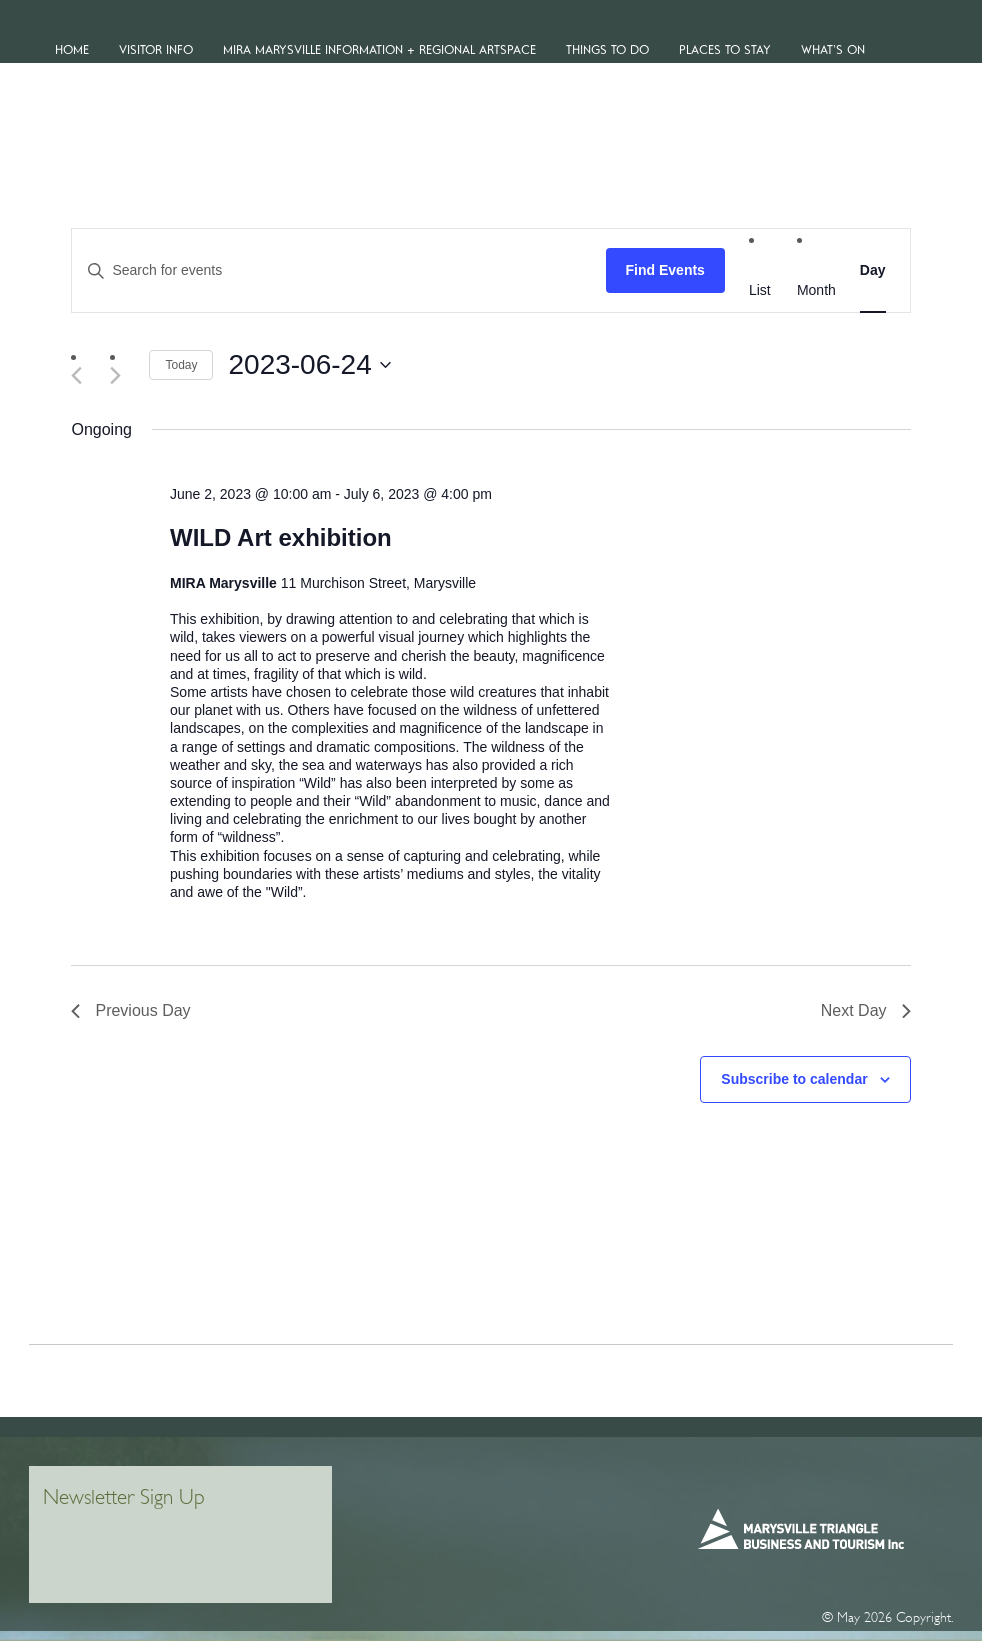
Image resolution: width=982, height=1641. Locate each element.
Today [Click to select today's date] (181, 365)
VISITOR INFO (156, 49)
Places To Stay (725, 49)
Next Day (866, 1010)
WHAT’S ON (833, 49)
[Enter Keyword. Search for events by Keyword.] (338, 270)
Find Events (665, 270)
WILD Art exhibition (281, 537)
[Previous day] (83, 375)
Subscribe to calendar (794, 1079)
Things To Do (607, 49)
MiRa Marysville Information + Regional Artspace (379, 49)
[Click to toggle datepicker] (309, 365)
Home (72, 49)
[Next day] (122, 375)
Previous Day (130, 1010)
